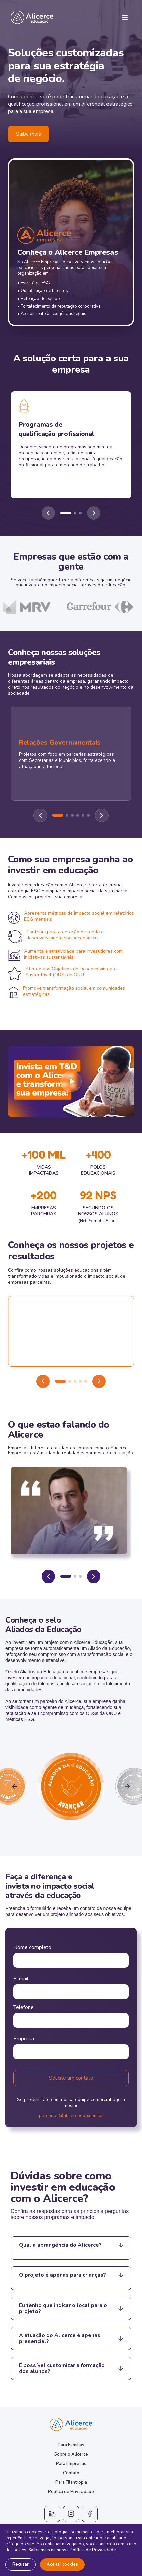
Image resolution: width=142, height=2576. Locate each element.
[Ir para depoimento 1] (65, 1576)
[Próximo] (93, 513)
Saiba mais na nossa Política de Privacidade (72, 2550)
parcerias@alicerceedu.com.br (71, 2115)
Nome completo (32, 1947)
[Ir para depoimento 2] (75, 1576)
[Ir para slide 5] (83, 815)
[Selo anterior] (14, 1786)
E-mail (20, 1979)
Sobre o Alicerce (71, 2454)
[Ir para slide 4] (77, 815)
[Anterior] (48, 513)
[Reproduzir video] (71, 1081)
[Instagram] (71, 2514)
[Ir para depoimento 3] (80, 1576)
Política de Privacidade (71, 2492)
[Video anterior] (43, 1381)
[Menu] (124, 17)
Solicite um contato (71, 2078)
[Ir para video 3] (75, 1381)
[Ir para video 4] (80, 1381)
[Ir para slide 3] (80, 513)
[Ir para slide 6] (88, 815)
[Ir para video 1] (60, 1381)
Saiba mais (28, 134)
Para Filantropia (71, 2482)
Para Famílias (71, 2445)
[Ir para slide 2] (75, 513)
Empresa (23, 2039)
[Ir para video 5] (85, 1381)
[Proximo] (102, 815)
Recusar (20, 2564)
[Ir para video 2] (69, 1381)
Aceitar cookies (62, 2564)
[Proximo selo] (127, 1786)
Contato (71, 2473)
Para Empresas (71, 2464)
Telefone (23, 2007)
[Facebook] (90, 2514)
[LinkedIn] (52, 2514)
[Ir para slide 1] (65, 513)
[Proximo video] (99, 1381)
